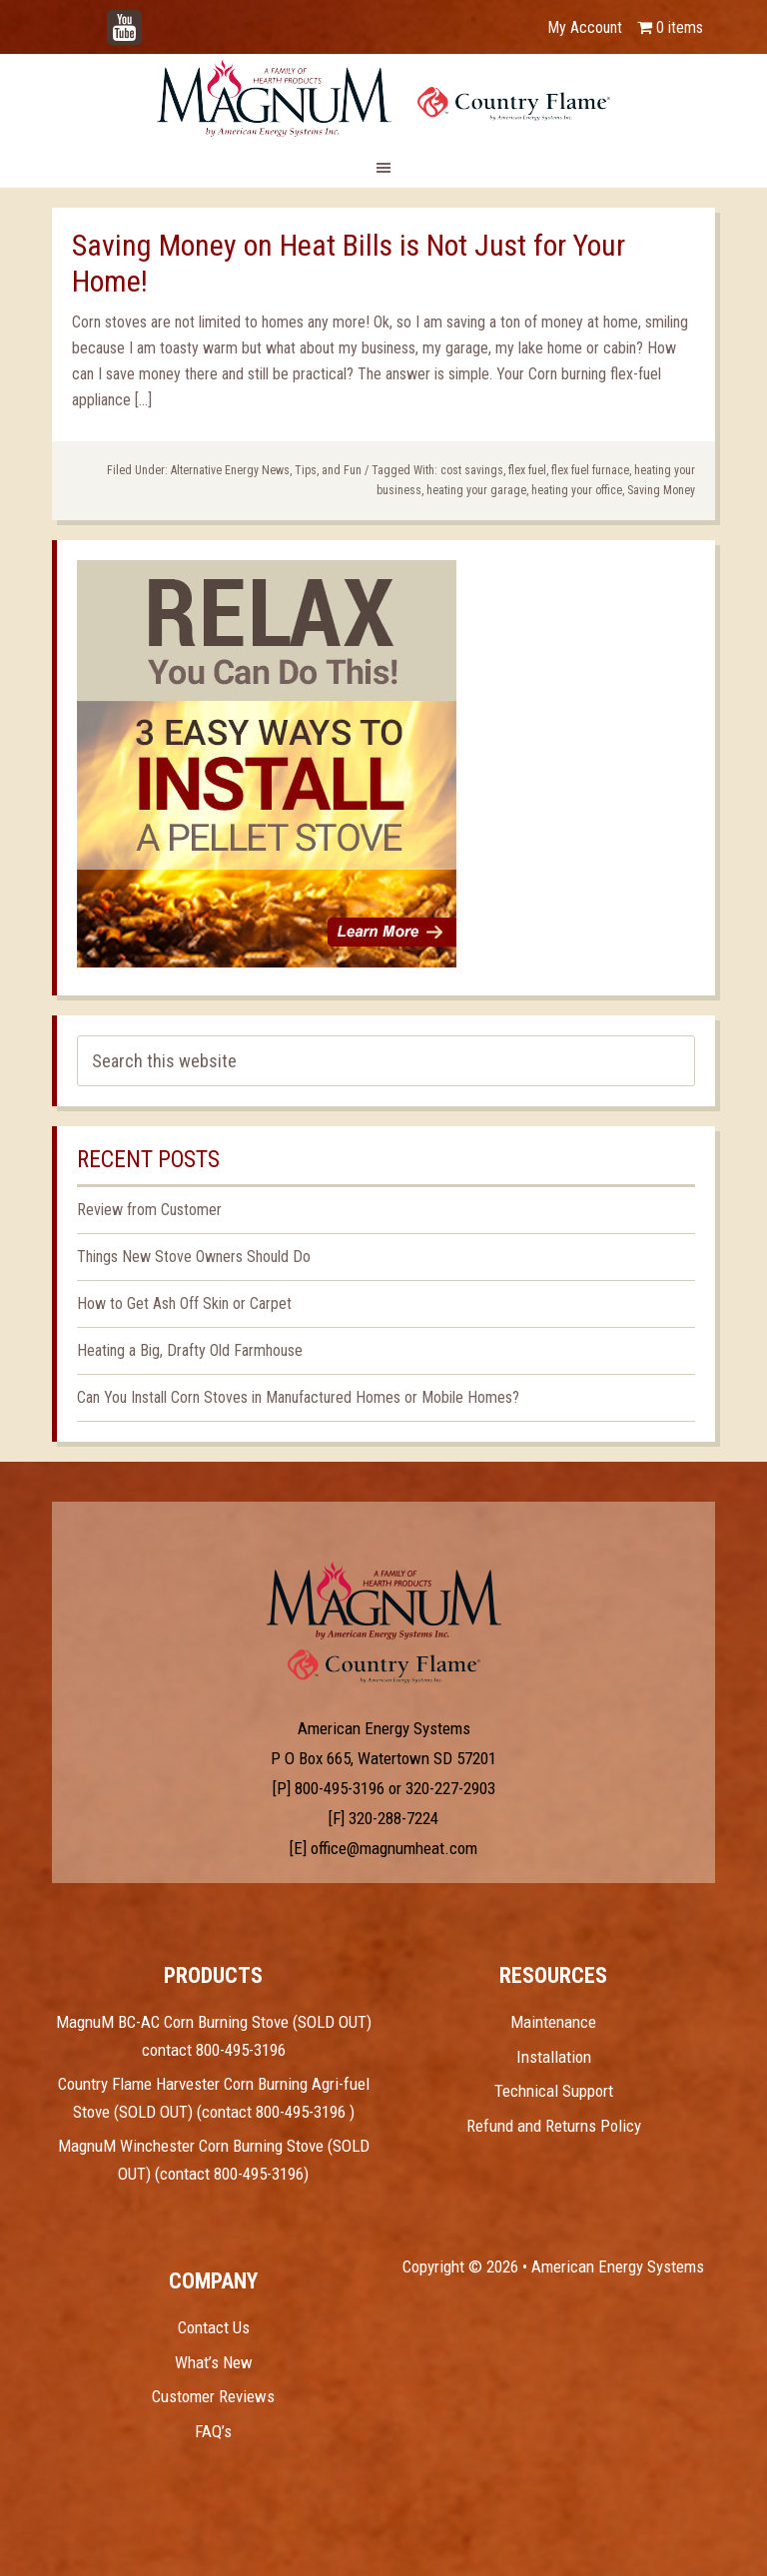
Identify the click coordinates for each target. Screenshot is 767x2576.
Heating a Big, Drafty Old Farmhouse (190, 1350)
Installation (553, 2057)
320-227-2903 (450, 1788)
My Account (584, 27)
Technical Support (553, 2091)
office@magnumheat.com (394, 1848)
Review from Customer (149, 1209)
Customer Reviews (213, 2396)
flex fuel (527, 470)
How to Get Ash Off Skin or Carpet (184, 1303)
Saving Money (661, 490)
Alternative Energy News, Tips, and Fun (266, 470)
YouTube (154, 17)
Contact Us (214, 2327)
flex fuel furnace (590, 470)
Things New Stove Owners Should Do (194, 1256)
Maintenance (553, 2022)
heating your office (576, 490)
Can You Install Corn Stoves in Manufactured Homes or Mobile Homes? (298, 1397)
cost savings (471, 470)
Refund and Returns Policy (553, 2126)
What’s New (214, 2362)
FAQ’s (213, 2431)
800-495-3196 (339, 1788)
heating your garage (476, 490)
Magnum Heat (383, 98)
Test (384, 1600)
